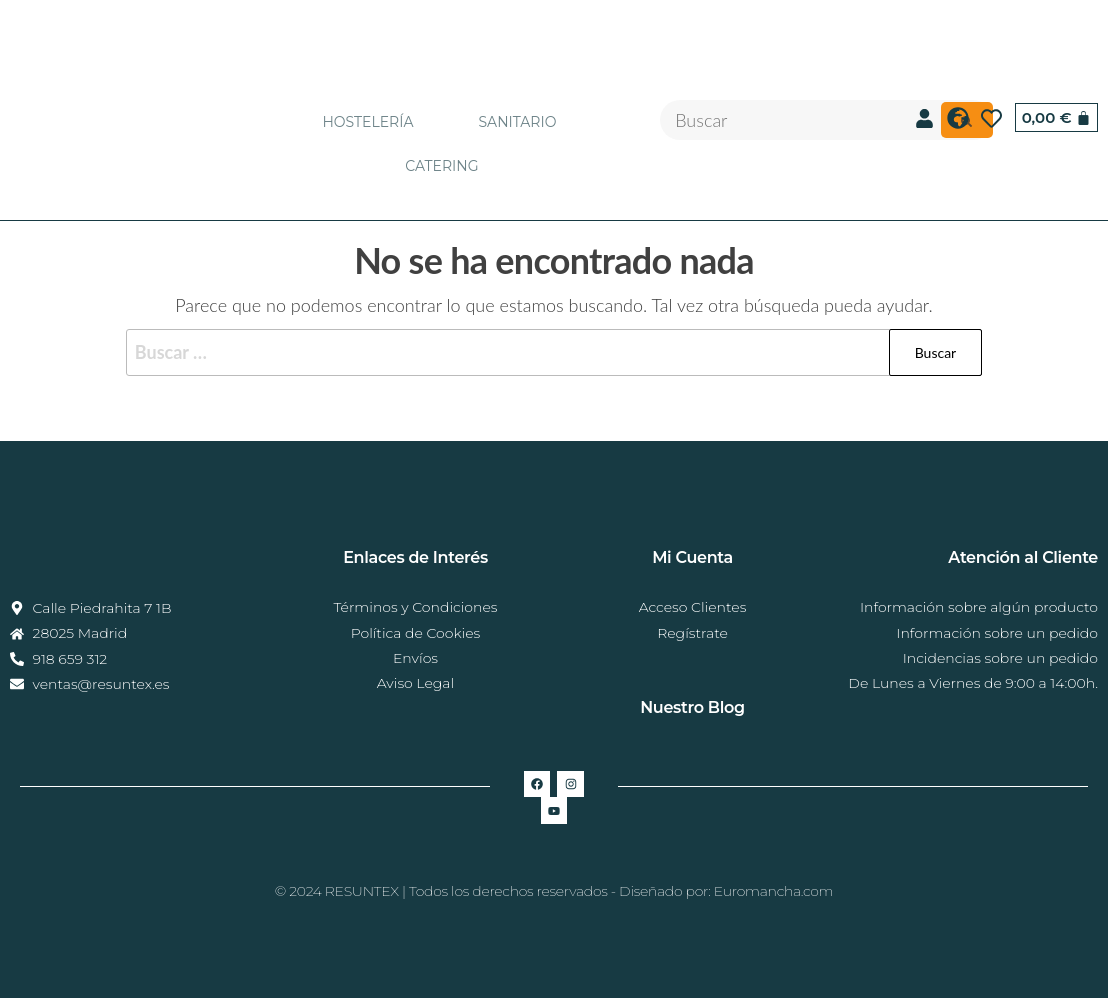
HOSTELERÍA (367, 122)
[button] (372, 122)
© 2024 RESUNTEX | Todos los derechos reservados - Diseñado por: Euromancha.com (554, 891)
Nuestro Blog (692, 707)
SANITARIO (517, 122)
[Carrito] (1056, 117)
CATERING (441, 166)
